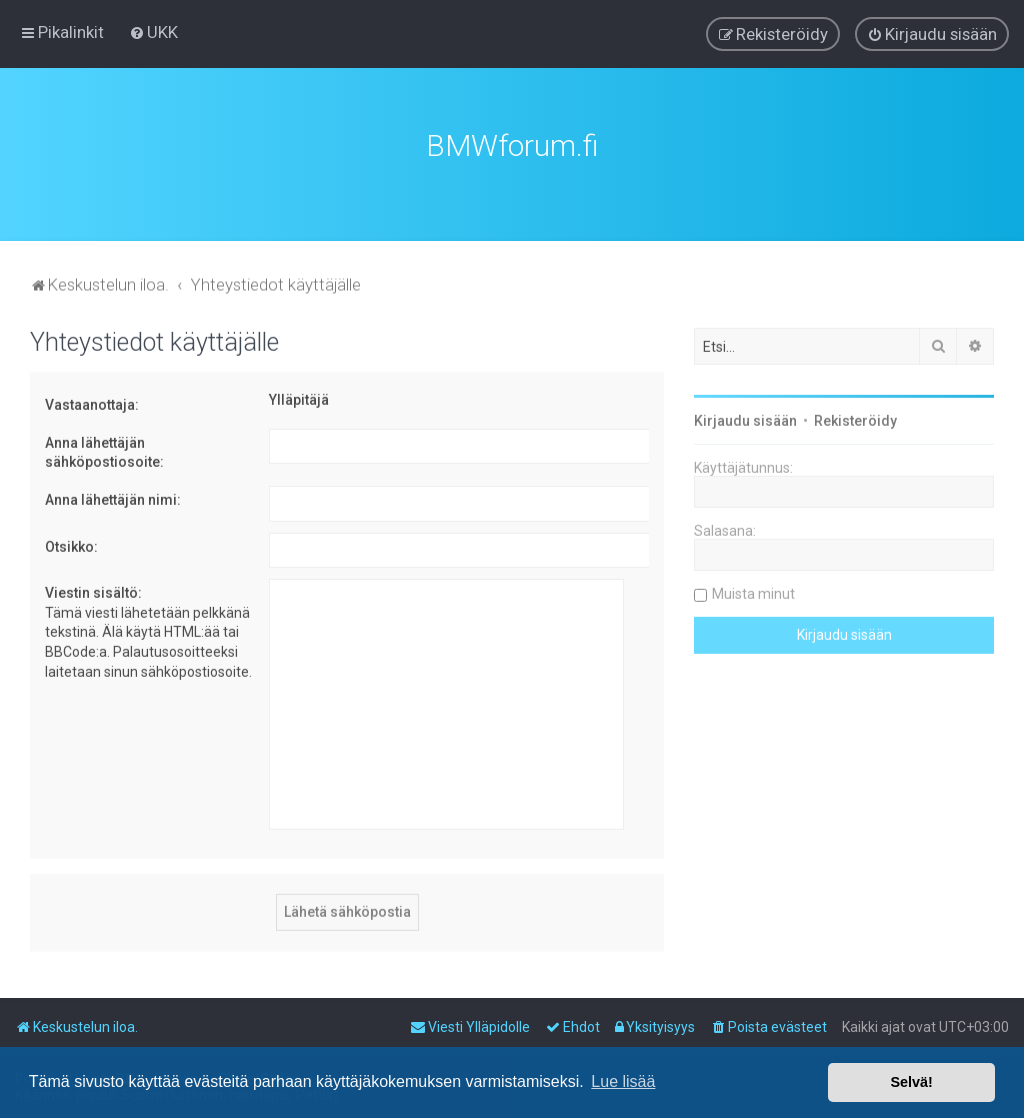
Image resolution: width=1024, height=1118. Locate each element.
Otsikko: (71, 541)
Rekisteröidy (855, 416)
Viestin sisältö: (93, 588)
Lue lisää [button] (623, 1081)
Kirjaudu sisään (745, 416)
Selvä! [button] (911, 1082)
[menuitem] (153, 31)
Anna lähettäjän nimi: (113, 495)
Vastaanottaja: (92, 400)
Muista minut (753, 589)
